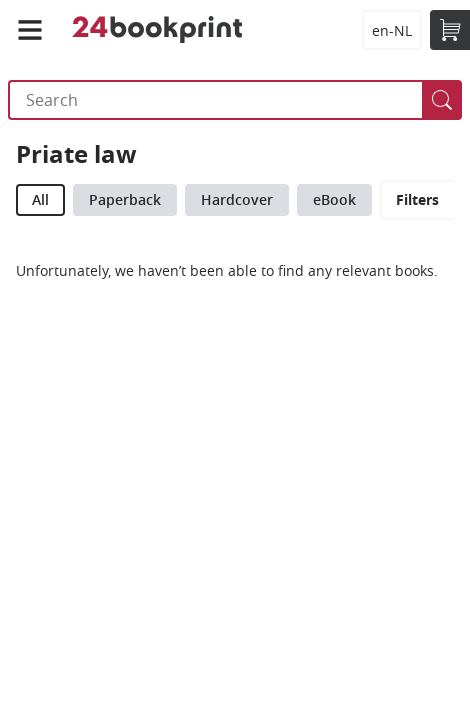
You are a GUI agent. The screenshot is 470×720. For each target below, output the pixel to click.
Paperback (125, 199)
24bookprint (157, 30)
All (40, 199)
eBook (334, 199)
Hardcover (237, 199)
